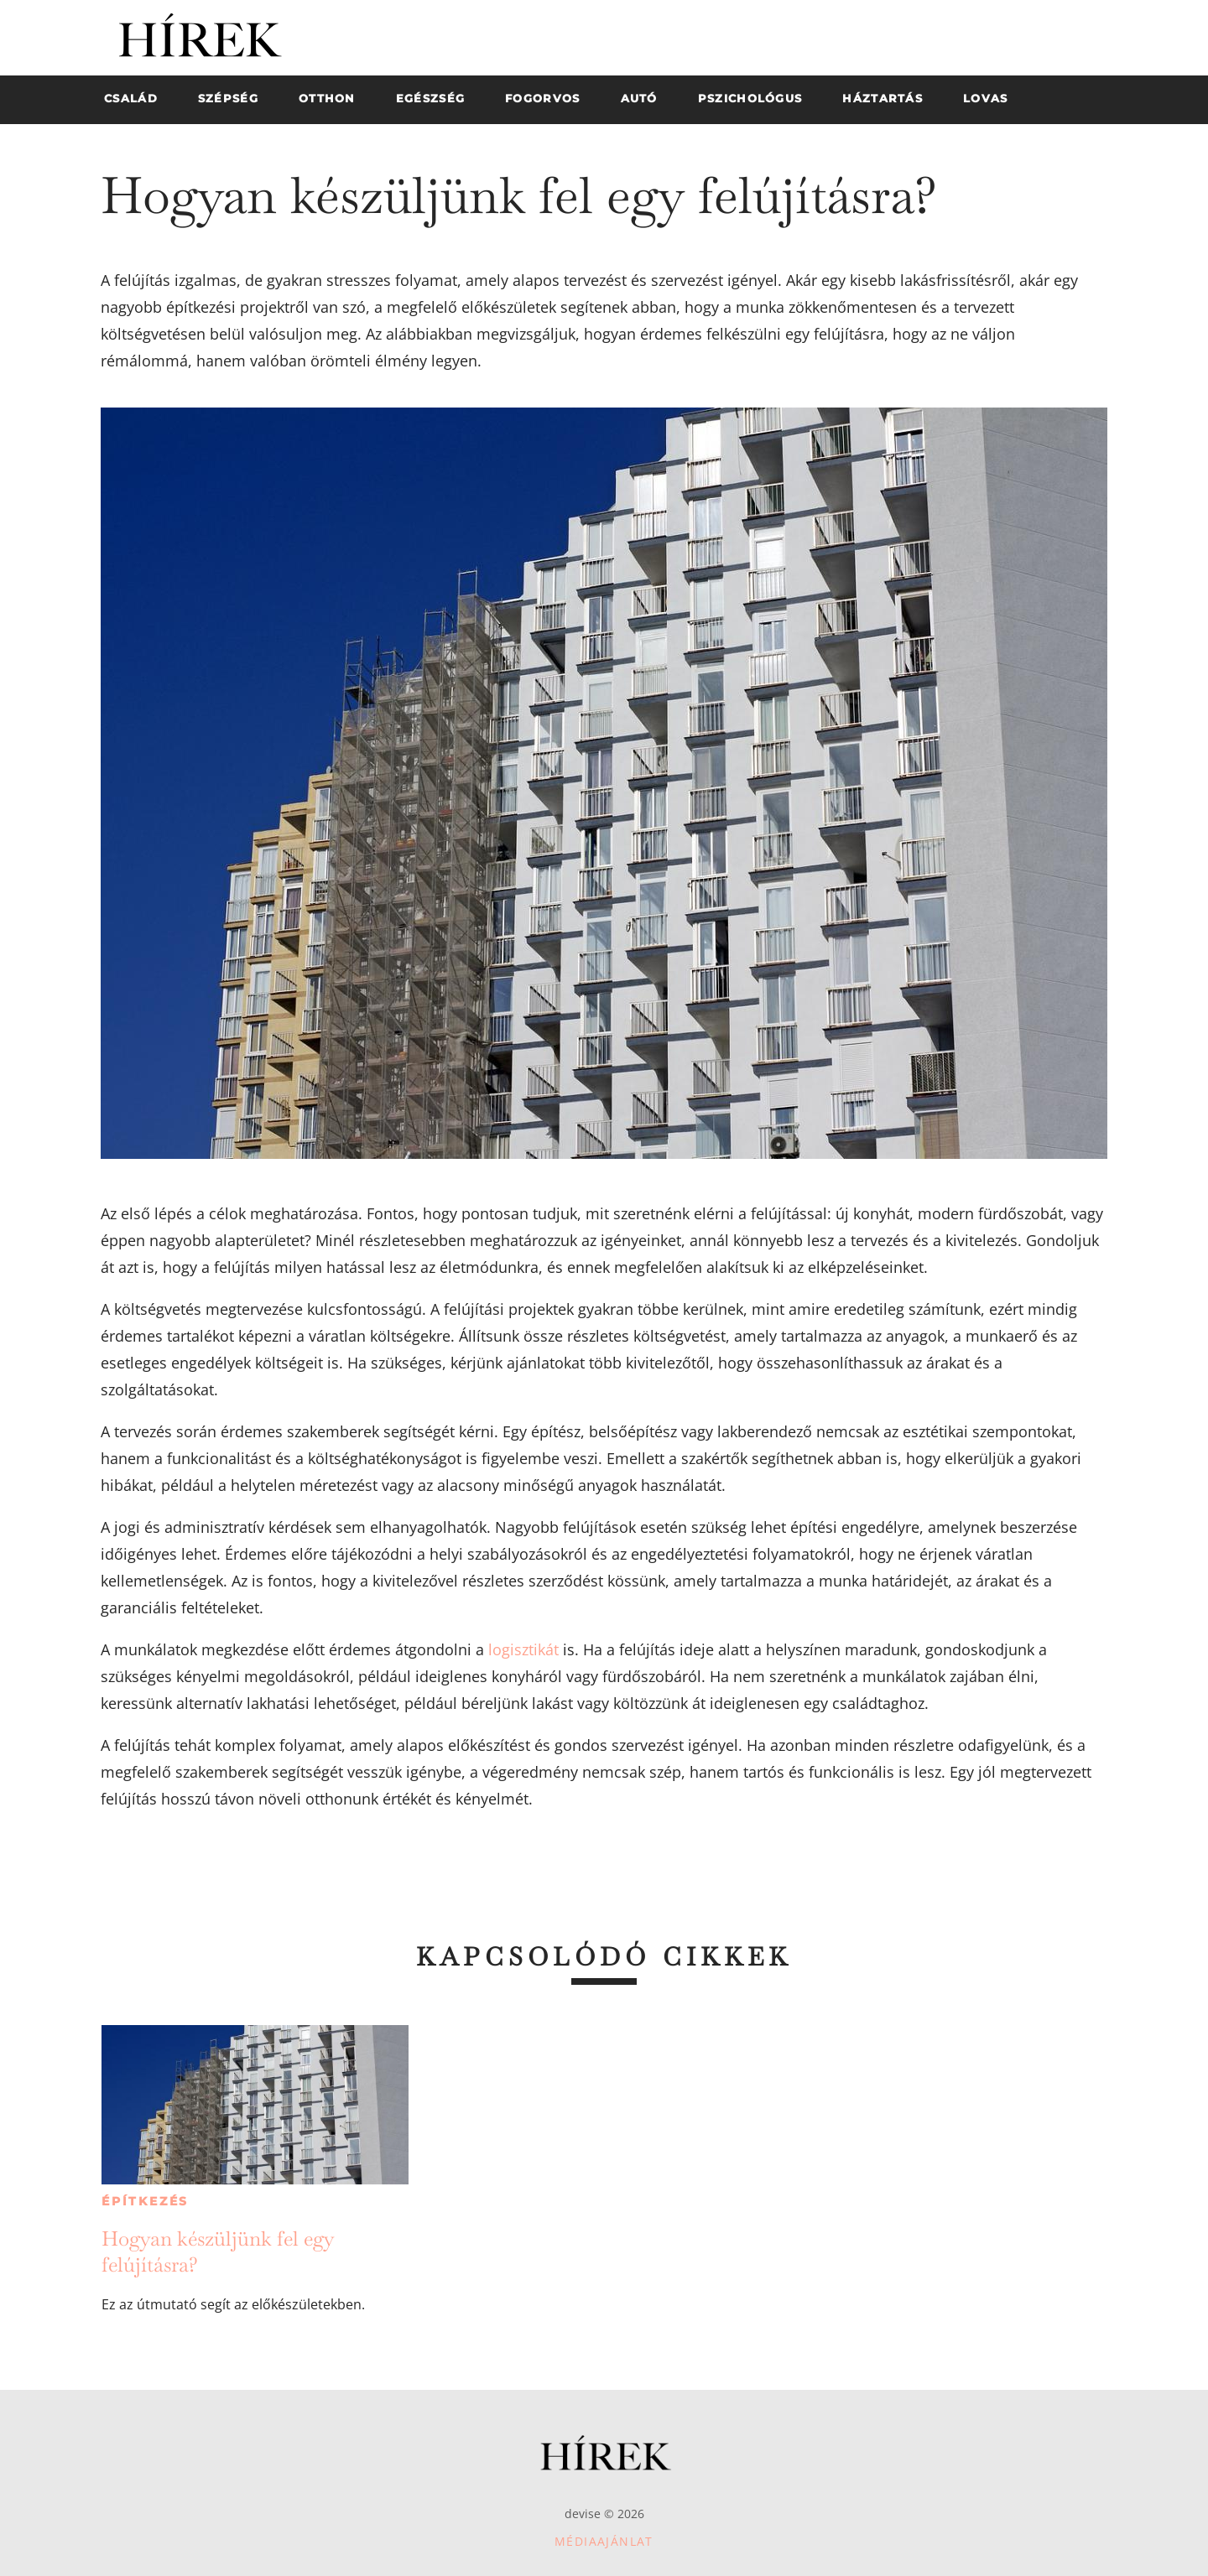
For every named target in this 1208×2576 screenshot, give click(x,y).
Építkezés (145, 2201)
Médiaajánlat (604, 2541)
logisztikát (523, 1649)
